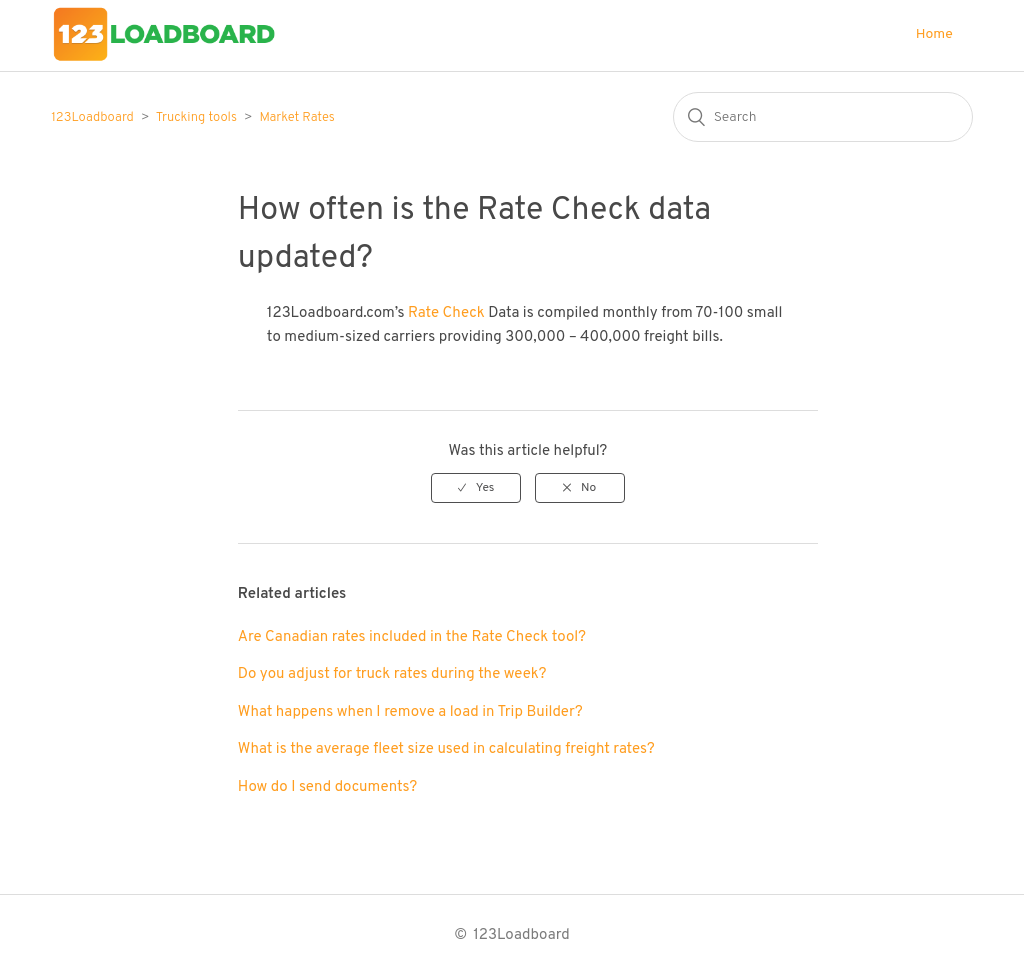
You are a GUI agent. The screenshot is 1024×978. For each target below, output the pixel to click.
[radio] (476, 488)
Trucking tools (196, 118)
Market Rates (296, 118)
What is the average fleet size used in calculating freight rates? (446, 749)
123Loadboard (92, 118)
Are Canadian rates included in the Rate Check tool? (412, 637)
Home (934, 34)
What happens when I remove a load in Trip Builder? (410, 712)
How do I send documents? (327, 787)
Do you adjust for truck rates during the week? (392, 674)
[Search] (823, 117)
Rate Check (446, 313)
